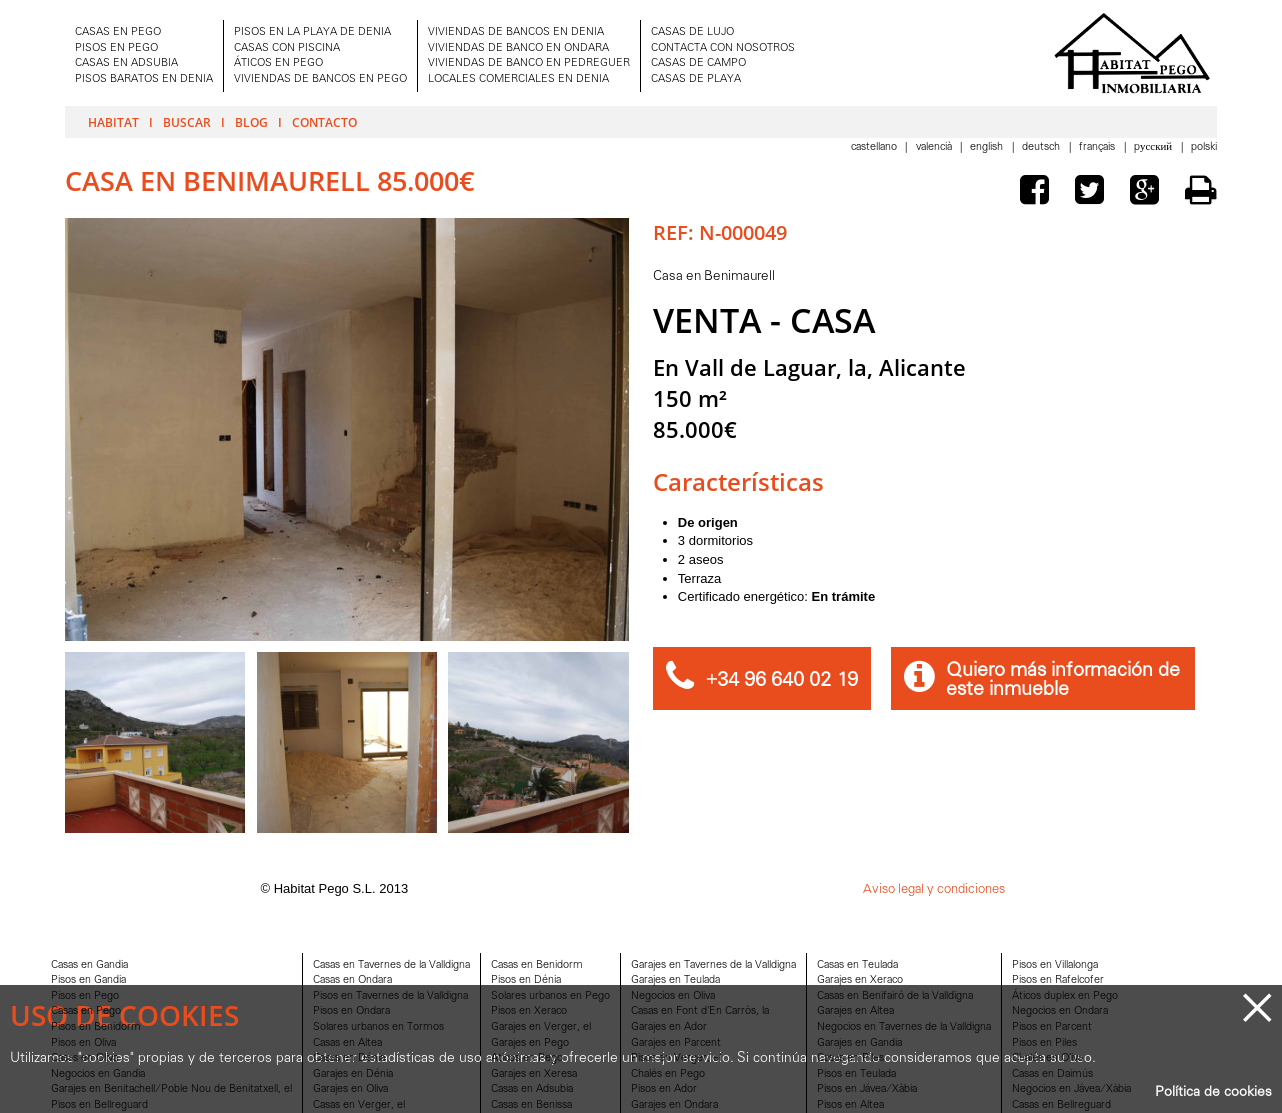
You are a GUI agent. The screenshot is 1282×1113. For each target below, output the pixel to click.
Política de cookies (1213, 1092)
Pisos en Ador (664, 1089)
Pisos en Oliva (83, 1043)
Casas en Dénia (349, 1058)
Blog (251, 122)
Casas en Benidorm (537, 965)
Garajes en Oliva (350, 1089)
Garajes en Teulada (675, 980)
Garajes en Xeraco (860, 980)
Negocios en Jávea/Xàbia (1071, 1089)
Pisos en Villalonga (1055, 965)
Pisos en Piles (1044, 1043)
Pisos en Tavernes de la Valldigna (390, 996)
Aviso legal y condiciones (934, 889)
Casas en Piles (850, 1058)
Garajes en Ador (669, 1027)
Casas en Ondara (352, 980)
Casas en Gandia (89, 965)
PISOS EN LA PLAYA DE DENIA (312, 32)
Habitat (113, 122)
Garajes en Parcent (676, 1043)
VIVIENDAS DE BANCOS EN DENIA (516, 32)
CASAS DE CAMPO (698, 63)
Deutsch (1042, 147)
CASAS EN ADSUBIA (126, 63)
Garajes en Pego (530, 1043)
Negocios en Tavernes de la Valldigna (904, 1027)
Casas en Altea (347, 1043)
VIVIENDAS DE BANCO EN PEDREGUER (529, 63)
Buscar (187, 122)
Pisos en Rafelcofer (1058, 980)
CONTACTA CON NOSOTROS (723, 48)
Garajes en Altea (855, 1011)
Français (1098, 147)
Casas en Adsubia (532, 1089)
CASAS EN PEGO (118, 32)
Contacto (324, 122)
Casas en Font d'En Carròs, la (700, 1011)
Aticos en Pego (527, 1058)
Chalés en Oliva (1047, 1058)
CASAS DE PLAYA (696, 79)
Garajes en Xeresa (534, 1074)
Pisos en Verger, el (676, 1058)
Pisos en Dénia (526, 980)
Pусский (1154, 147)
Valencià (935, 147)
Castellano (875, 147)
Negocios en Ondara (1060, 1011)
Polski (1204, 147)
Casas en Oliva (84, 1058)
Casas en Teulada (857, 965)
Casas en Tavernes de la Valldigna (391, 965)
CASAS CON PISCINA (287, 48)
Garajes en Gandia (859, 1043)
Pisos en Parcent (1052, 1027)
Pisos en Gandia (88, 980)
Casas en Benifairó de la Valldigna (895, 996)
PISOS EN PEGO (116, 48)
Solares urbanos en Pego (550, 996)
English (988, 147)
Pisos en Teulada (856, 1074)
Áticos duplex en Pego (1065, 996)
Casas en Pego (86, 1011)
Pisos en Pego (85, 996)
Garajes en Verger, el (541, 1027)
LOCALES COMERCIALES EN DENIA (518, 79)
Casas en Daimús (1052, 1074)
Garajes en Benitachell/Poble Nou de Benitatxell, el (171, 1089)
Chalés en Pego (668, 1074)
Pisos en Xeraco (529, 1011)
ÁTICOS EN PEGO (278, 63)
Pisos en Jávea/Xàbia (867, 1089)
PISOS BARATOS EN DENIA (144, 79)
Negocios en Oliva (673, 996)
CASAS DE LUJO (692, 32)
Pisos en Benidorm (96, 1027)
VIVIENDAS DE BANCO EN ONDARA (518, 48)
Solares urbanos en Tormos (378, 1027)
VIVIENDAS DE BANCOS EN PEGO (320, 79)
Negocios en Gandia (98, 1074)
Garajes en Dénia (353, 1074)
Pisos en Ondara (351, 1011)
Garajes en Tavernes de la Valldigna (713, 965)
